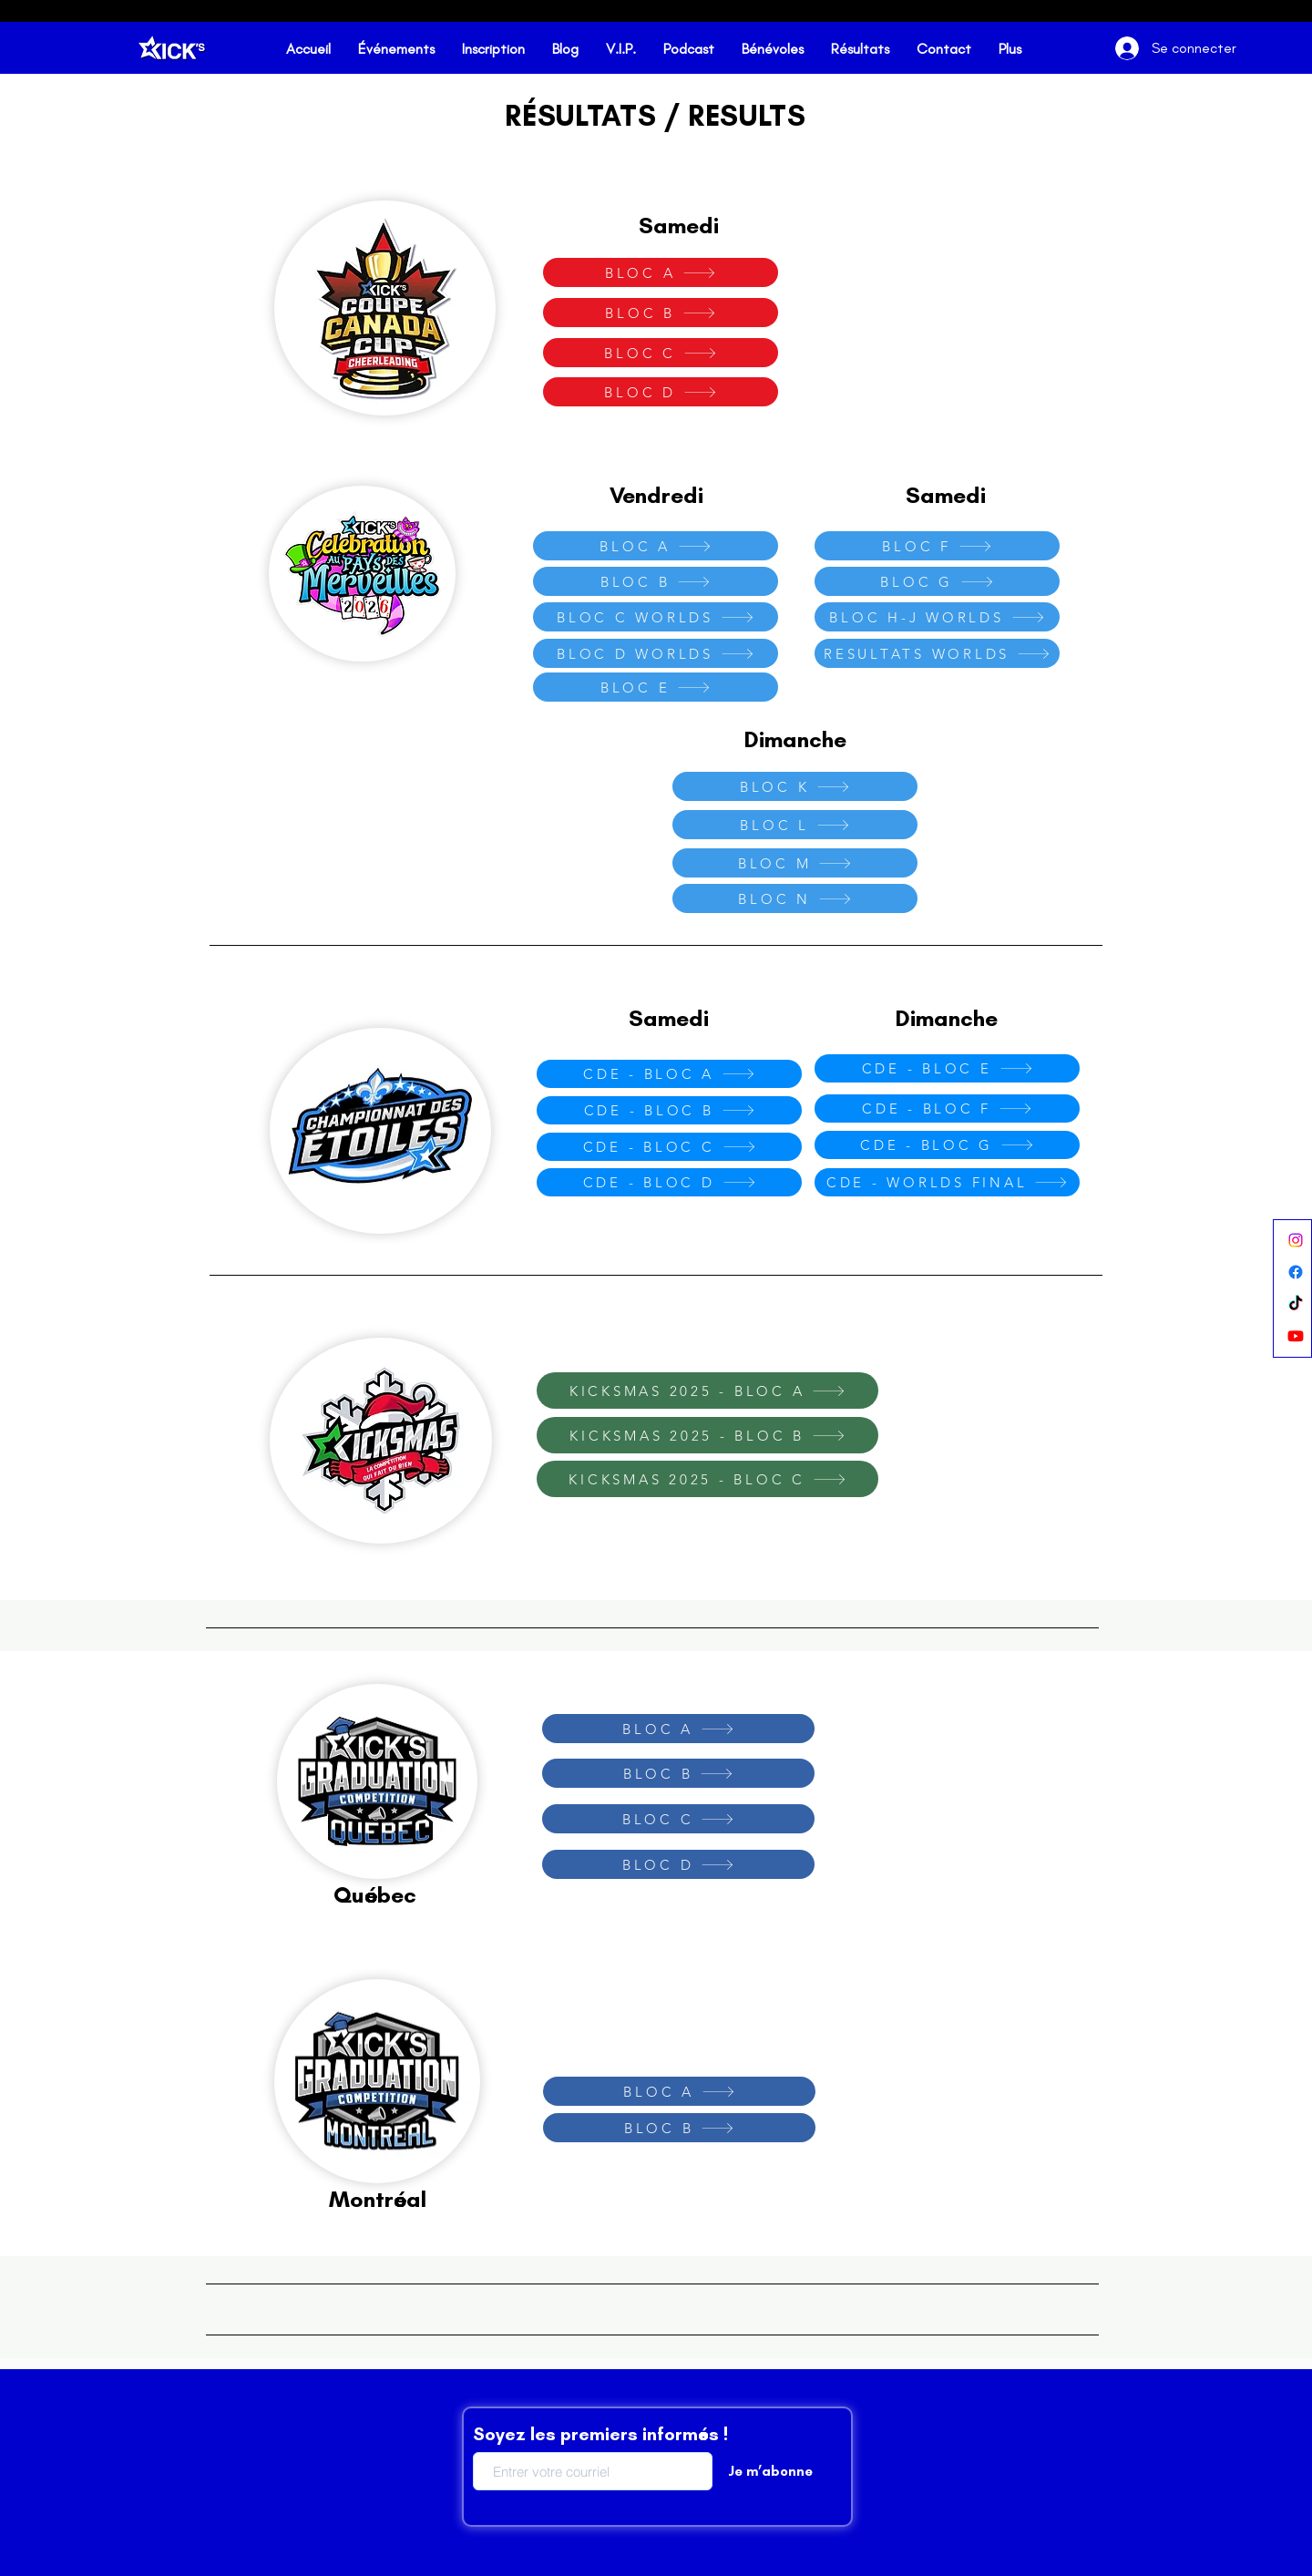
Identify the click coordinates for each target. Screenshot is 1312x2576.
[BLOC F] (937, 545)
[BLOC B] (660, 312)
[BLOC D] (660, 391)
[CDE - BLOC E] (947, 1068)
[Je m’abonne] (769, 2471)
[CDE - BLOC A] (669, 1074)
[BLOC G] (937, 581)
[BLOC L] (794, 824)
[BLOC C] (660, 352)
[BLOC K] (794, 786)
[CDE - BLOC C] (669, 1147)
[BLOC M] (794, 862)
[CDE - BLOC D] (669, 1182)
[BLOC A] (660, 272)
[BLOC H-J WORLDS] (937, 616)
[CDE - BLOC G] (947, 1145)
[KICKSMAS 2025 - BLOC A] (707, 1390)
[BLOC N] (794, 898)
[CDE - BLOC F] (947, 1108)
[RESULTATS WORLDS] (937, 653)
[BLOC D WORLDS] (655, 653)
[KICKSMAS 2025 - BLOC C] (707, 1479)
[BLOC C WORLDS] (655, 616)
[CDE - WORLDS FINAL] (947, 1182)
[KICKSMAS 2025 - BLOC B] (707, 1435)
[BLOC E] (655, 687)
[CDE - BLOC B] (669, 1110)
